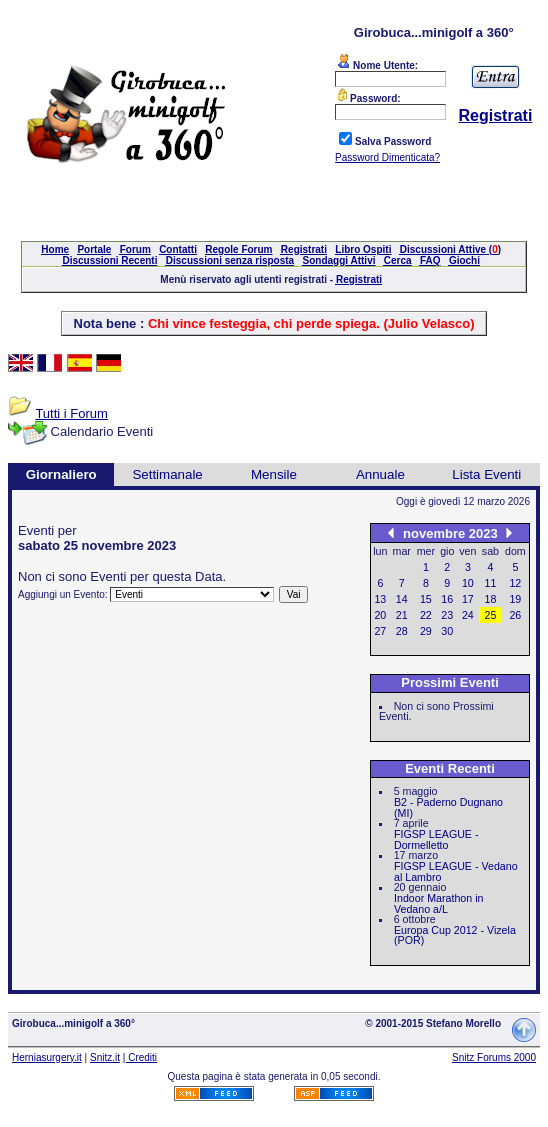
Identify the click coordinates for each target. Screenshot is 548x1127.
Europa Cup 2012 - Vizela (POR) (455, 935)
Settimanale (167, 474)
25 (491, 615)
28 (402, 631)
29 (426, 631)
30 (447, 631)
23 (447, 615)
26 (515, 615)
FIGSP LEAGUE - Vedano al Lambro (456, 871)
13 (380, 599)
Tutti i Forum (71, 413)
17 (468, 599)
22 (426, 615)
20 (380, 615)
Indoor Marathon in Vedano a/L (438, 903)
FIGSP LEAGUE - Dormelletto (436, 839)
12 (515, 583)
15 (426, 599)
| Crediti (140, 1057)
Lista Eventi (486, 474)
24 (468, 615)
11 (491, 583)
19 (515, 599)
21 (402, 615)
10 (468, 583)
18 (491, 599)
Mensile (274, 474)
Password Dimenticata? (387, 157)
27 (380, 631)
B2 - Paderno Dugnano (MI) (448, 807)
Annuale (380, 474)
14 (402, 599)
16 (447, 599)
